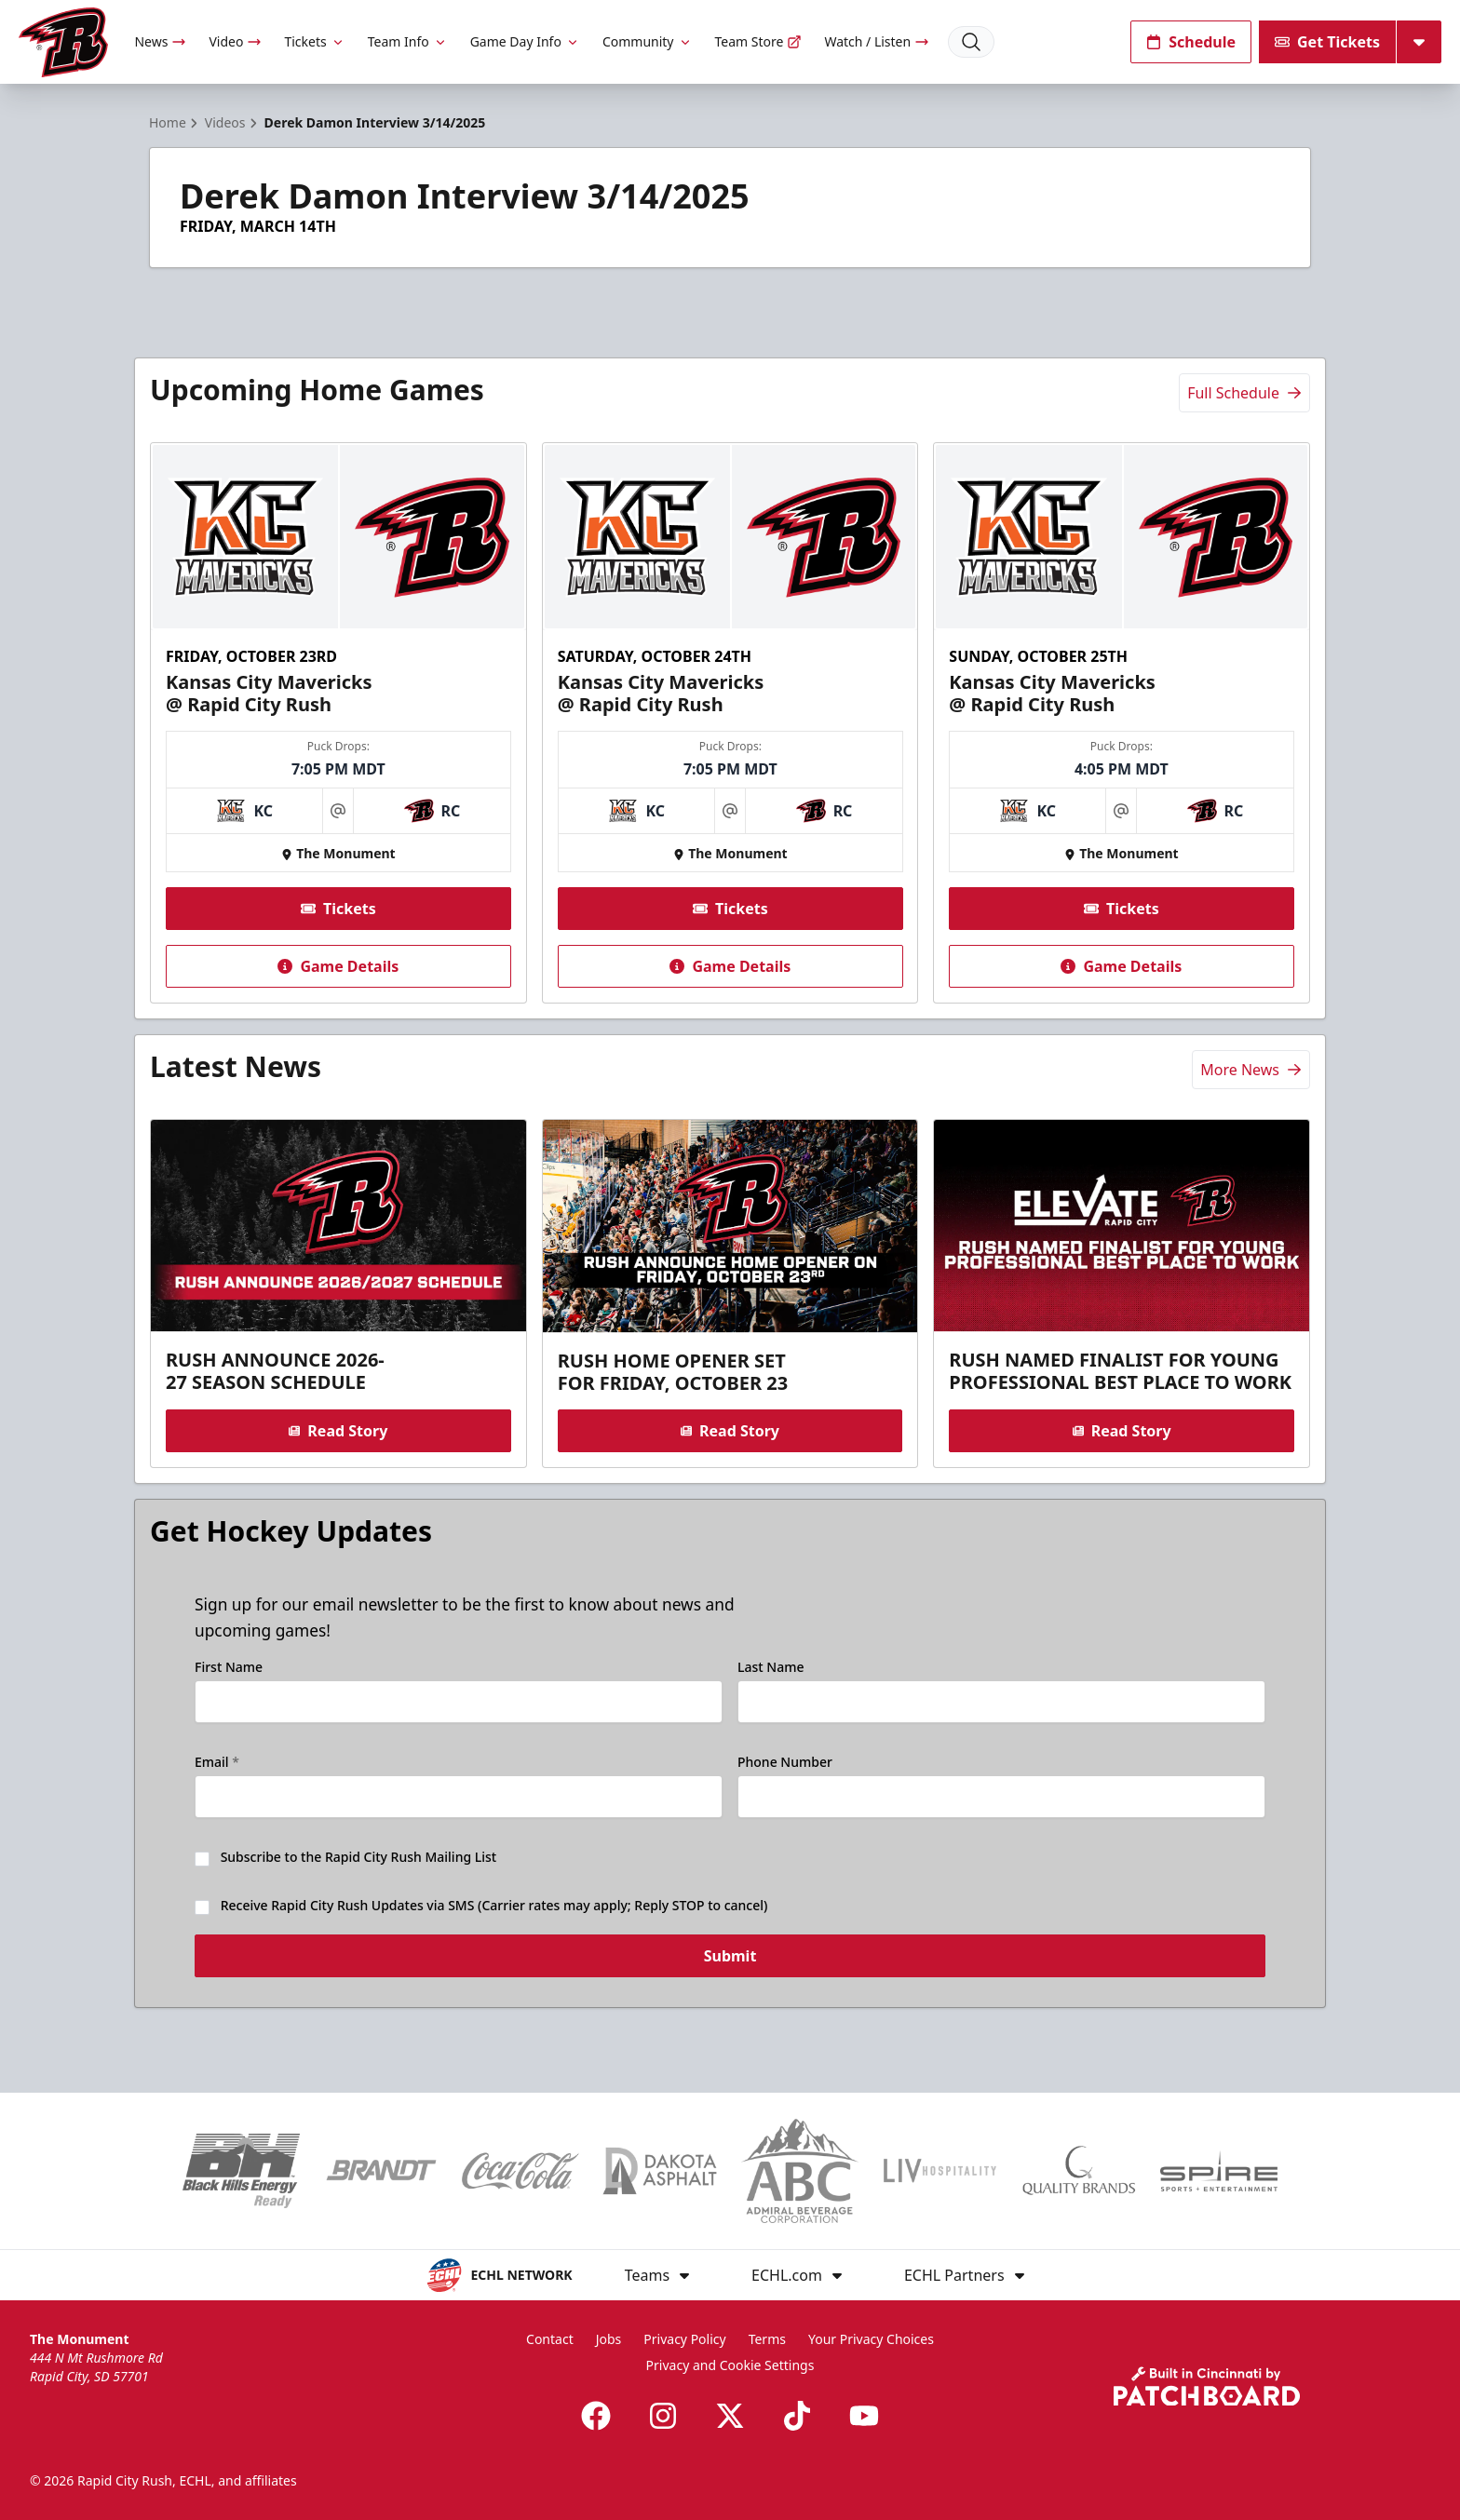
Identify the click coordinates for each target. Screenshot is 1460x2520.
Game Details (338, 966)
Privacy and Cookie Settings (730, 2365)
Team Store (759, 41)
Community (647, 41)
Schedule (1191, 42)
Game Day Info (525, 41)
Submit (730, 1966)
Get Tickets (1327, 42)
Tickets (314, 41)
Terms (767, 2339)
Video (235, 41)
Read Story (338, 1431)
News (160, 41)
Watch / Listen (876, 41)
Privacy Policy (684, 2339)
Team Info (408, 41)
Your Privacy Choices (871, 2339)
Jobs (609, 2339)
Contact (550, 2339)
